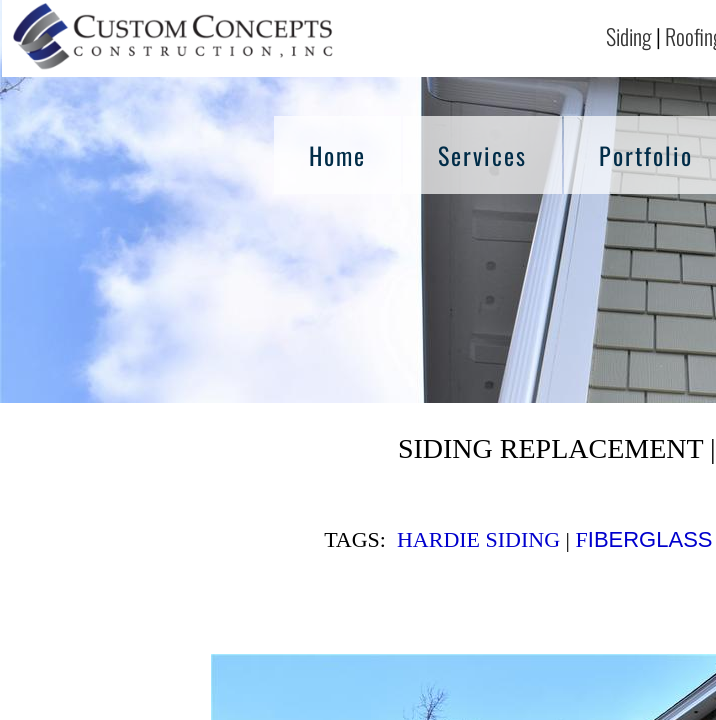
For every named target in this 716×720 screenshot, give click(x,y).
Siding (629, 36)
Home (337, 155)
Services (482, 155)
